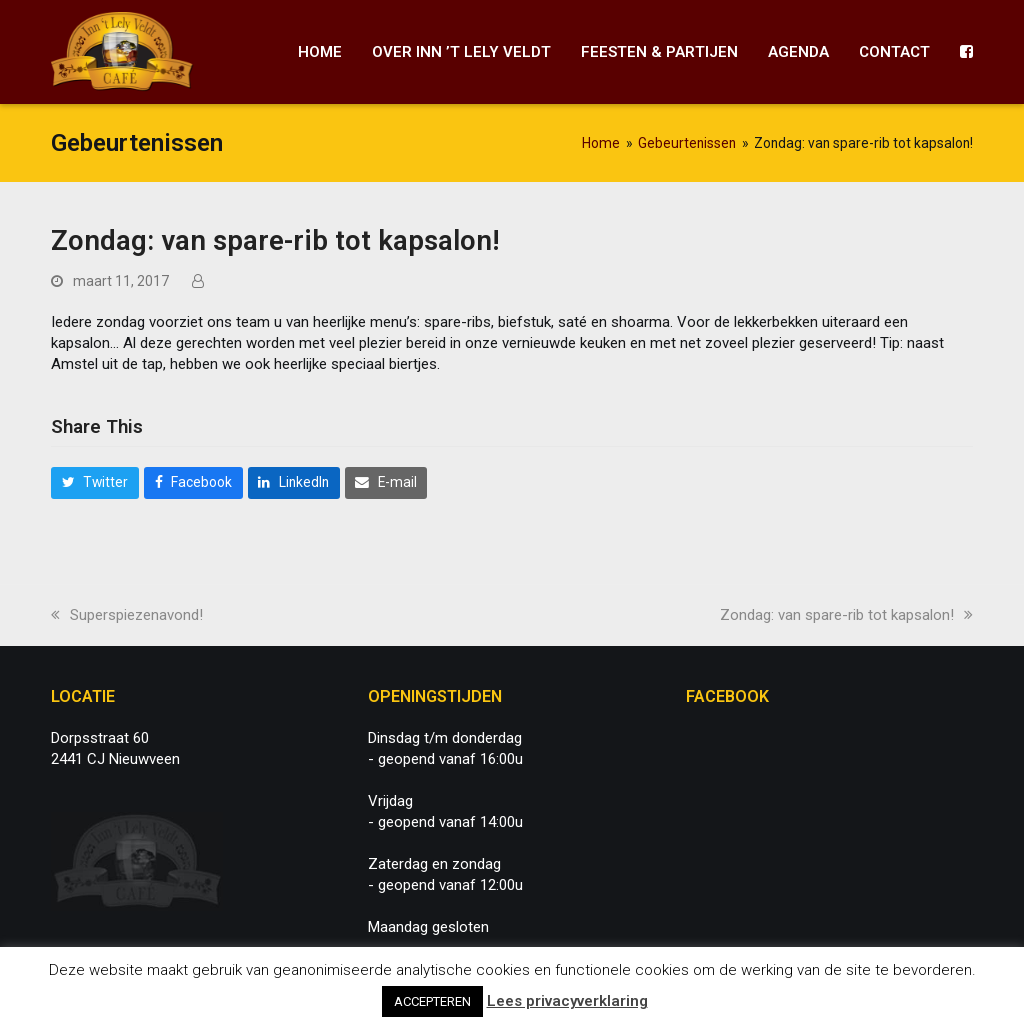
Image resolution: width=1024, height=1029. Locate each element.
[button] (95, 483)
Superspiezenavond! (127, 615)
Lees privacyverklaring (567, 1001)
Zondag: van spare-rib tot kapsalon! (846, 615)
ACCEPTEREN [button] (432, 1001)
